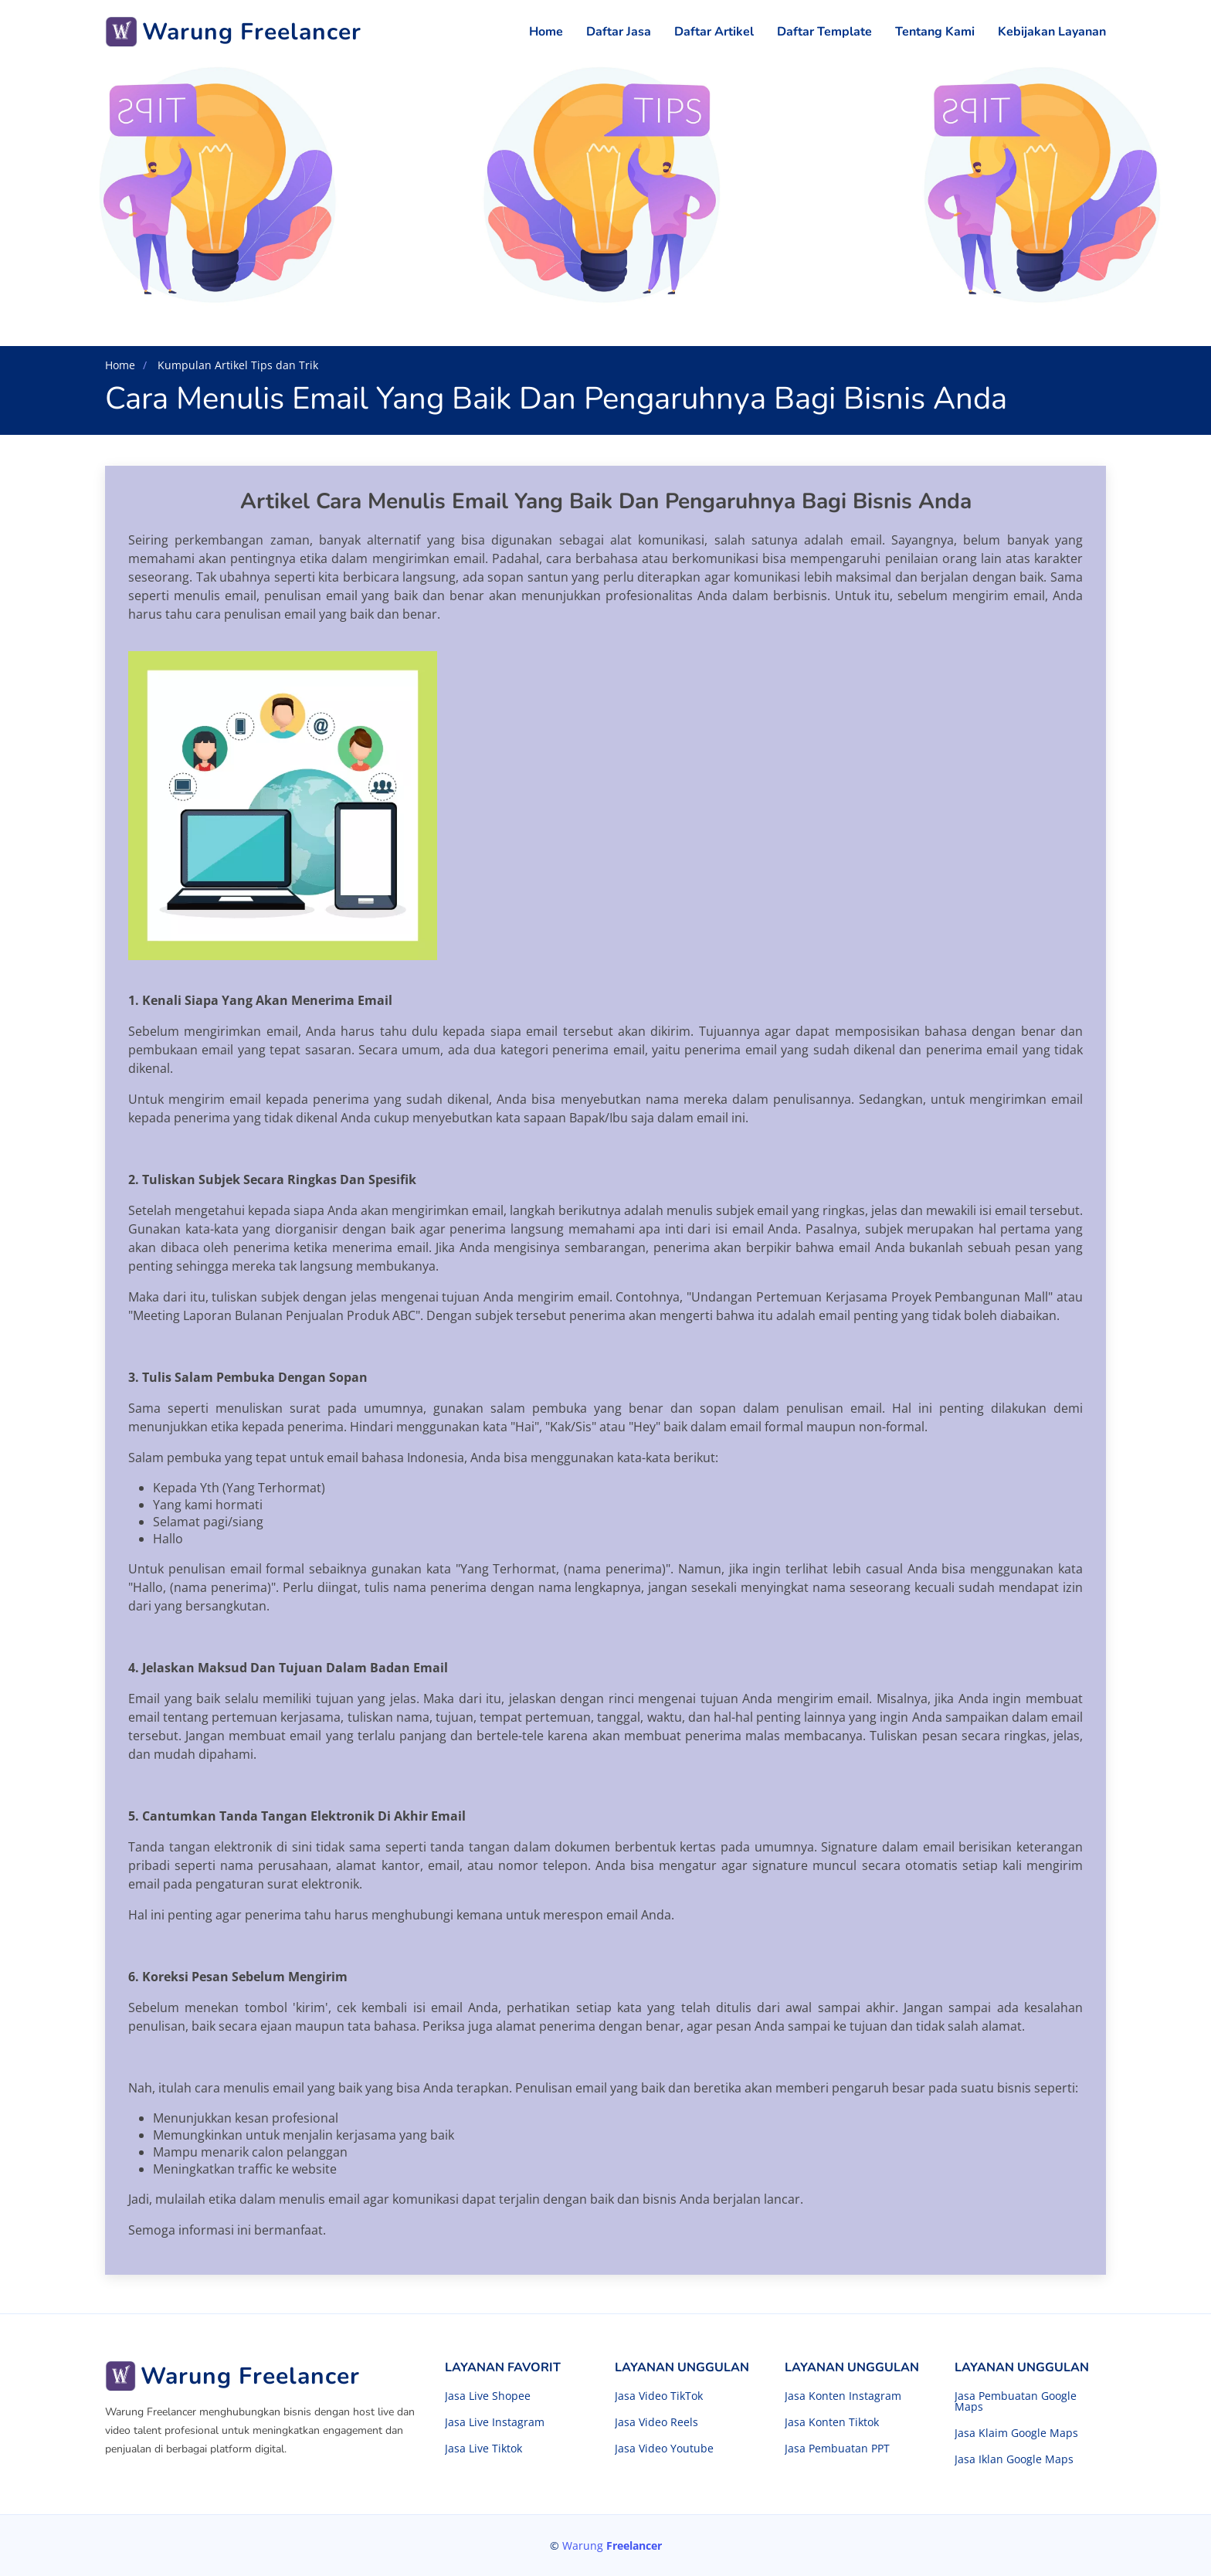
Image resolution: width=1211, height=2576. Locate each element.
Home (546, 31)
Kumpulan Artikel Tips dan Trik (236, 365)
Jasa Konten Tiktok (832, 2422)
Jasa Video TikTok (659, 2396)
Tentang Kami (935, 31)
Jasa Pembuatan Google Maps (1016, 2401)
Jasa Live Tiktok (483, 2448)
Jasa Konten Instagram (843, 2396)
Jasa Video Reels (656, 2422)
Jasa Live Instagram (494, 2422)
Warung (612, 2545)
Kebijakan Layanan (1052, 31)
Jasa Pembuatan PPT (837, 2448)
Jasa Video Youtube (664, 2448)
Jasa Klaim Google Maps (1016, 2433)
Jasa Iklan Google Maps (1014, 2459)
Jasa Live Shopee (488, 2396)
